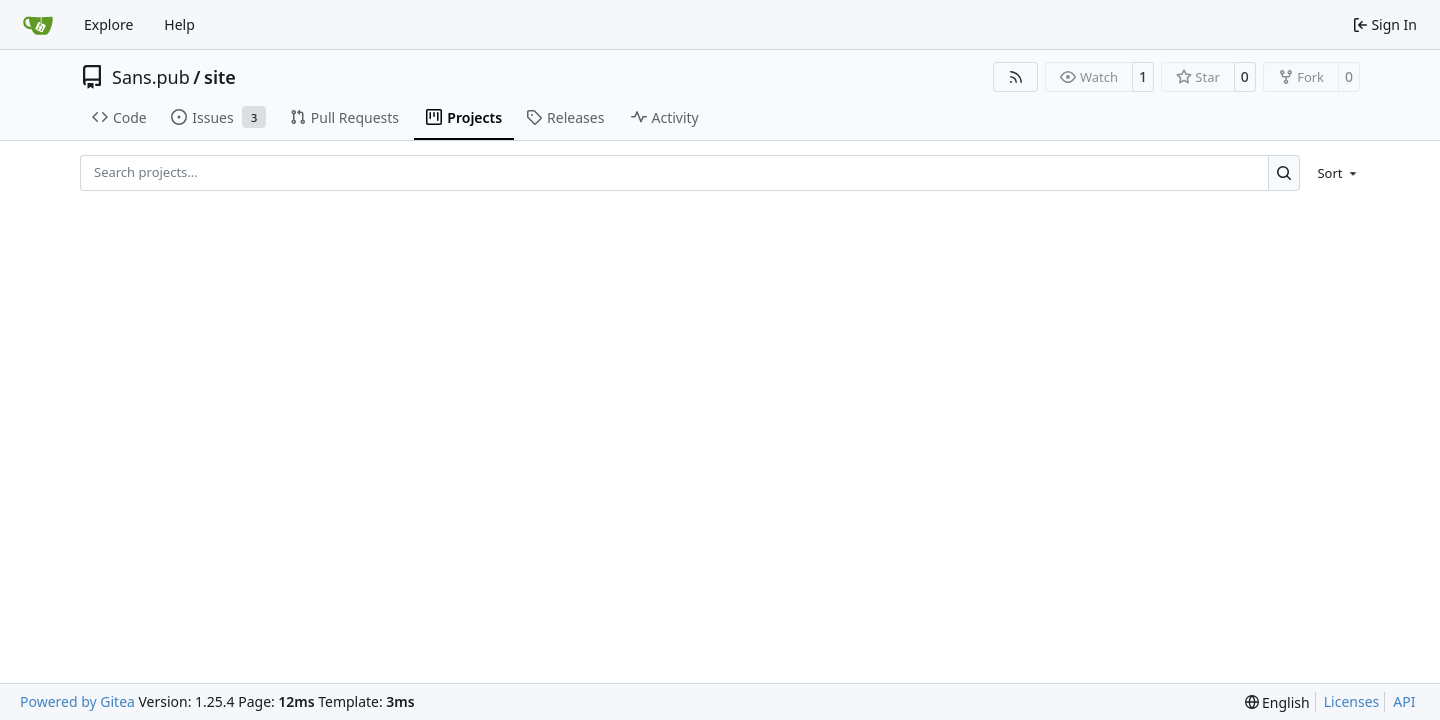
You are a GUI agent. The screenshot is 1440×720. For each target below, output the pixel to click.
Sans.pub (151, 77)
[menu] (1333, 173)
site (220, 77)
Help (179, 24)
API (1404, 701)
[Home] (38, 25)
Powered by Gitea (77, 701)
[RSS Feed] (1016, 77)
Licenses (1352, 701)
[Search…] (1284, 172)
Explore (108, 24)
